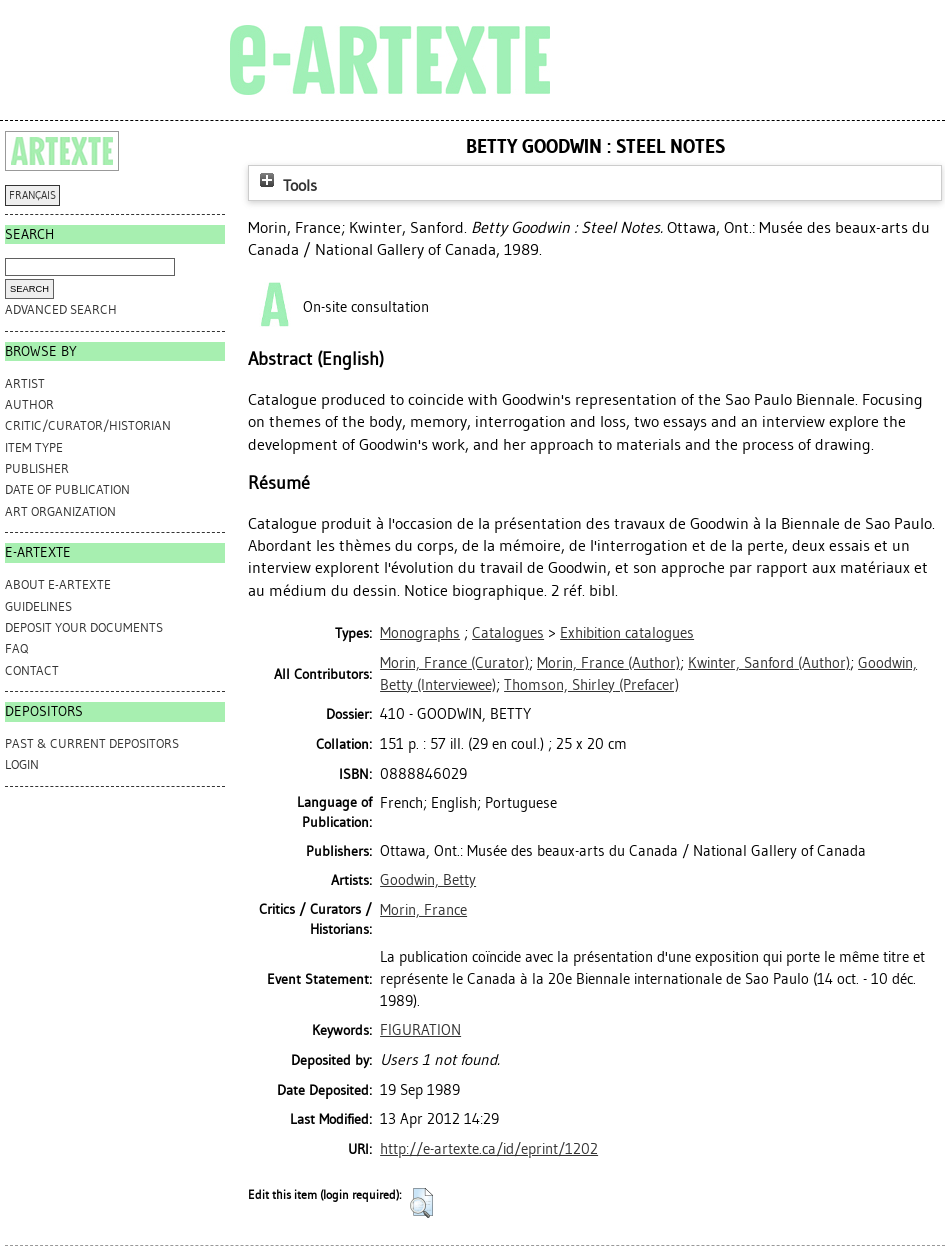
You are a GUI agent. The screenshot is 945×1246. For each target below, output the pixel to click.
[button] (421, 1203)
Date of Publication (67, 489)
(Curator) (454, 663)
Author (29, 404)
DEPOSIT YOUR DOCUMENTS (84, 627)
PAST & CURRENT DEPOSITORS (92, 743)
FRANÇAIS (32, 195)
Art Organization (60, 511)
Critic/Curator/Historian (88, 425)
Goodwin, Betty (428, 880)
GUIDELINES (38, 606)
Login (22, 764)
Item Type (34, 447)
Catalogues (508, 633)
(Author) (608, 663)
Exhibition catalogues (627, 633)
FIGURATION (420, 1030)
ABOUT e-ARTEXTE (58, 584)
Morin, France (423, 910)
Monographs (420, 633)
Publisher (37, 468)
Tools (286, 185)
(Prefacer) (591, 685)
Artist (25, 383)
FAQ (16, 648)
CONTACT (32, 670)
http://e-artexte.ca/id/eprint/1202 (489, 1149)
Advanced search (61, 309)
